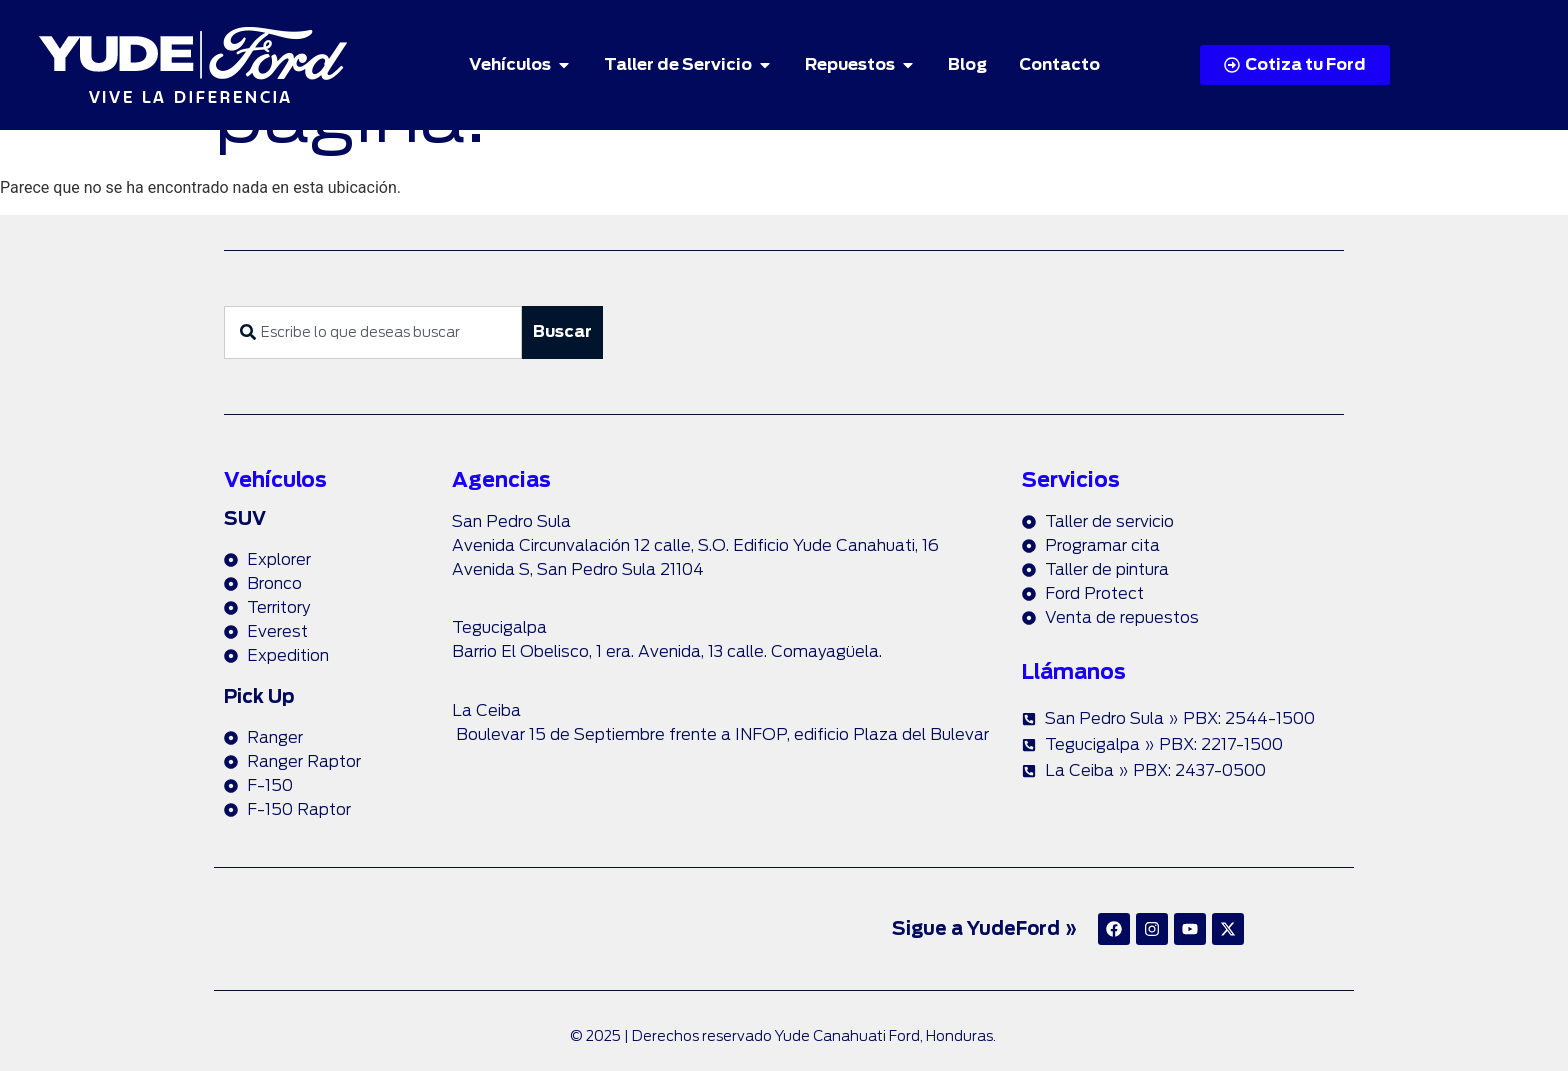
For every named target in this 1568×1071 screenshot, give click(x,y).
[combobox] (373, 332)
